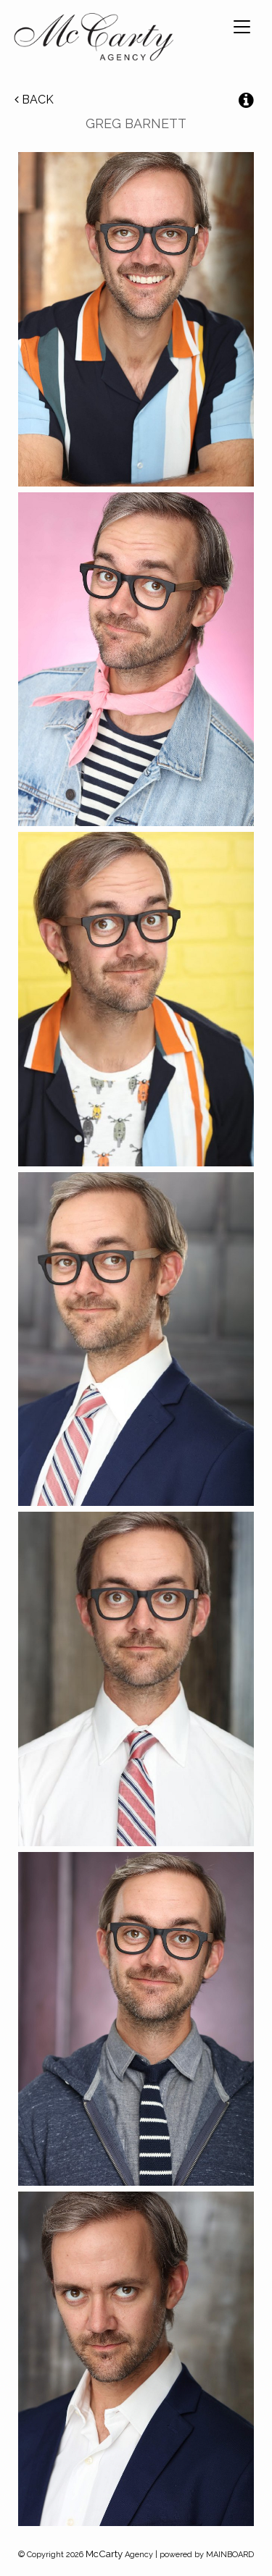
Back (34, 99)
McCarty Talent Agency (93, 40)
